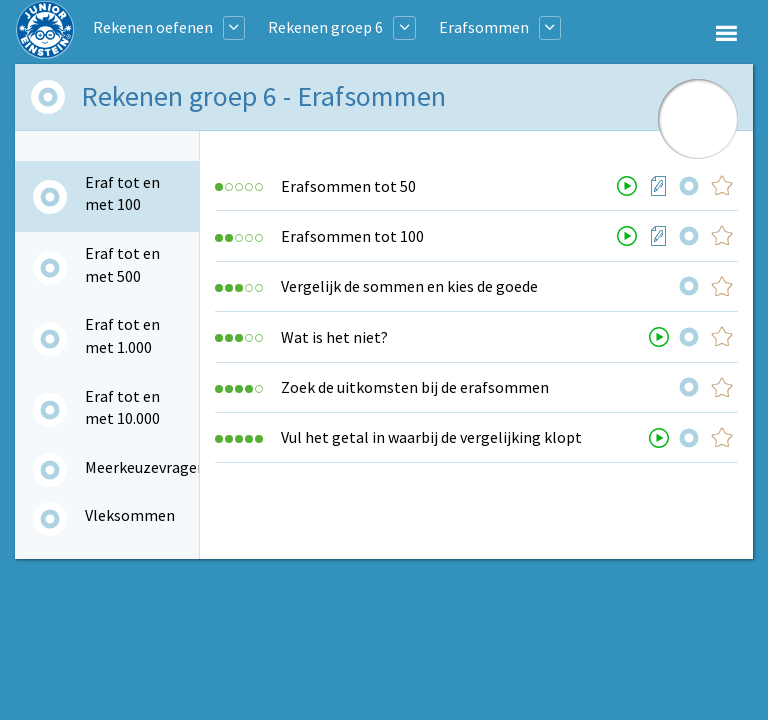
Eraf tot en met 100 (122, 193)
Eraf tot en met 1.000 (122, 335)
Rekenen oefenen (153, 27)
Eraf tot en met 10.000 (122, 407)
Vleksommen (130, 515)
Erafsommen (484, 27)
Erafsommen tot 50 (348, 186)
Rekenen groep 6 (325, 27)
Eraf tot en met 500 (122, 264)
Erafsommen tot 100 (352, 236)
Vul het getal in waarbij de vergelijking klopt (431, 437)
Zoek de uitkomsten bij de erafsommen (415, 387)
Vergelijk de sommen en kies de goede (409, 286)
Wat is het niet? (334, 337)
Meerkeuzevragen (145, 467)
